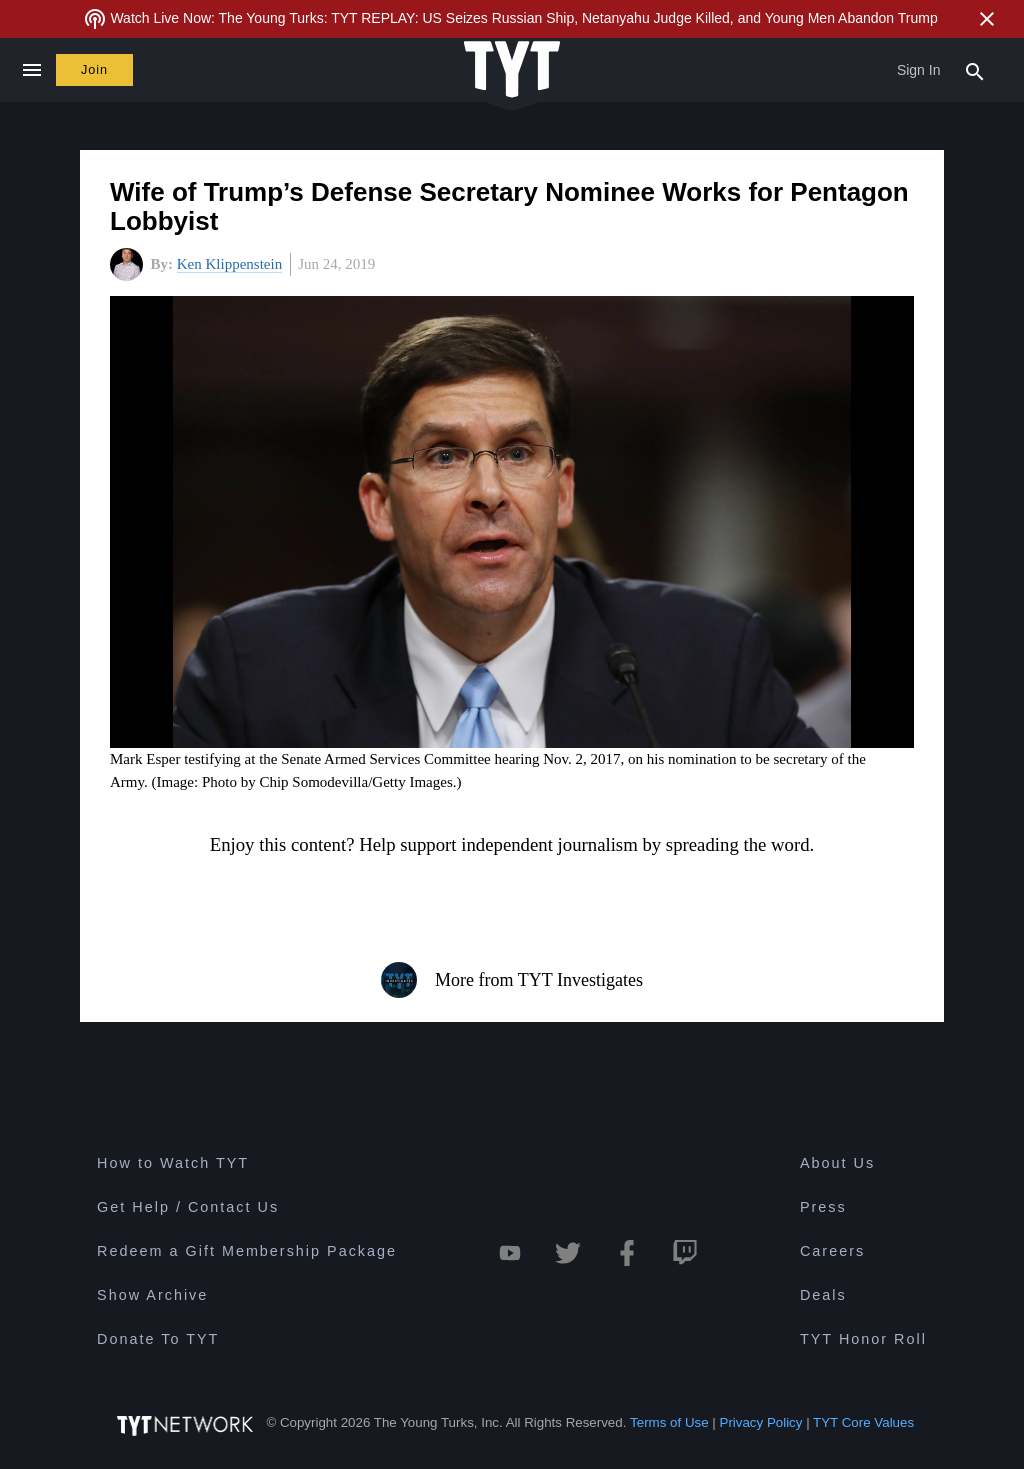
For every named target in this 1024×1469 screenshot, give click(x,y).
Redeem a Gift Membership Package (247, 1251)
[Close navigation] (31, 70)
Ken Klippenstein (229, 264)
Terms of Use (669, 1422)
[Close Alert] (987, 19)
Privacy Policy (761, 1422)
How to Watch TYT (173, 1163)
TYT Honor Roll (863, 1339)
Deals (823, 1295)
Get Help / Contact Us (188, 1207)
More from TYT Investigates (512, 980)
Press (823, 1207)
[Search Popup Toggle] (975, 70)
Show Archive (152, 1295)
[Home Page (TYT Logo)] (512, 70)
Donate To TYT (158, 1339)
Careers (832, 1251)
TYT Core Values (863, 1422)
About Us (837, 1163)
